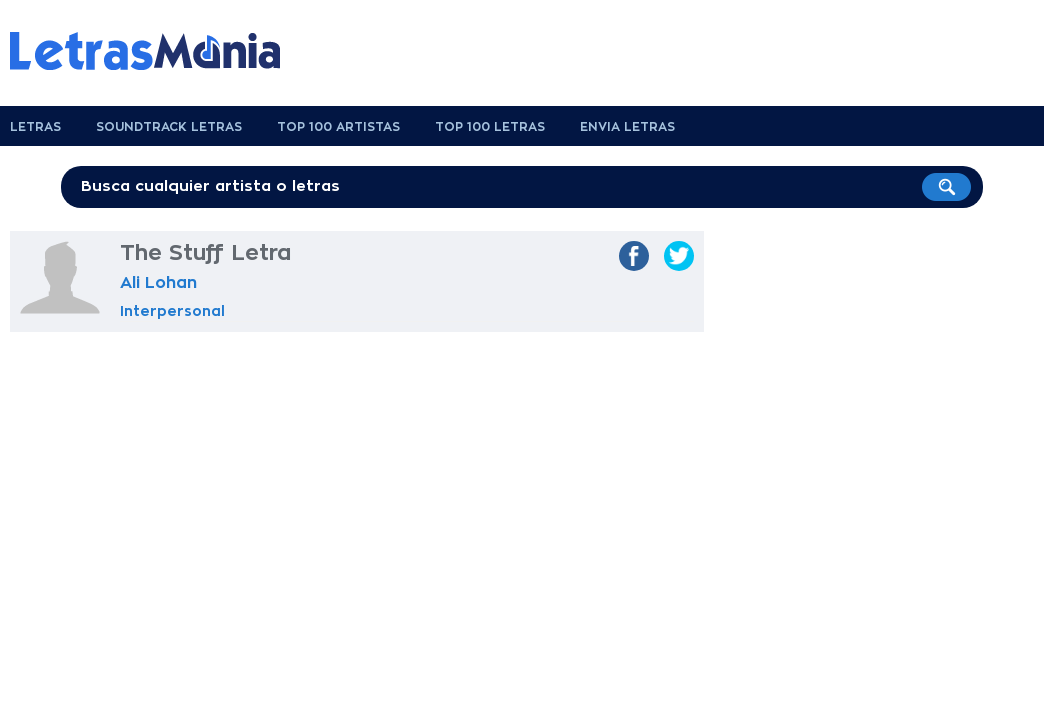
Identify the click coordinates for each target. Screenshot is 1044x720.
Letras (35, 127)
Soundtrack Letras (169, 127)
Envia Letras (627, 127)
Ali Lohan (158, 283)
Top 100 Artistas (338, 127)
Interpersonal (172, 311)
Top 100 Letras (490, 127)
